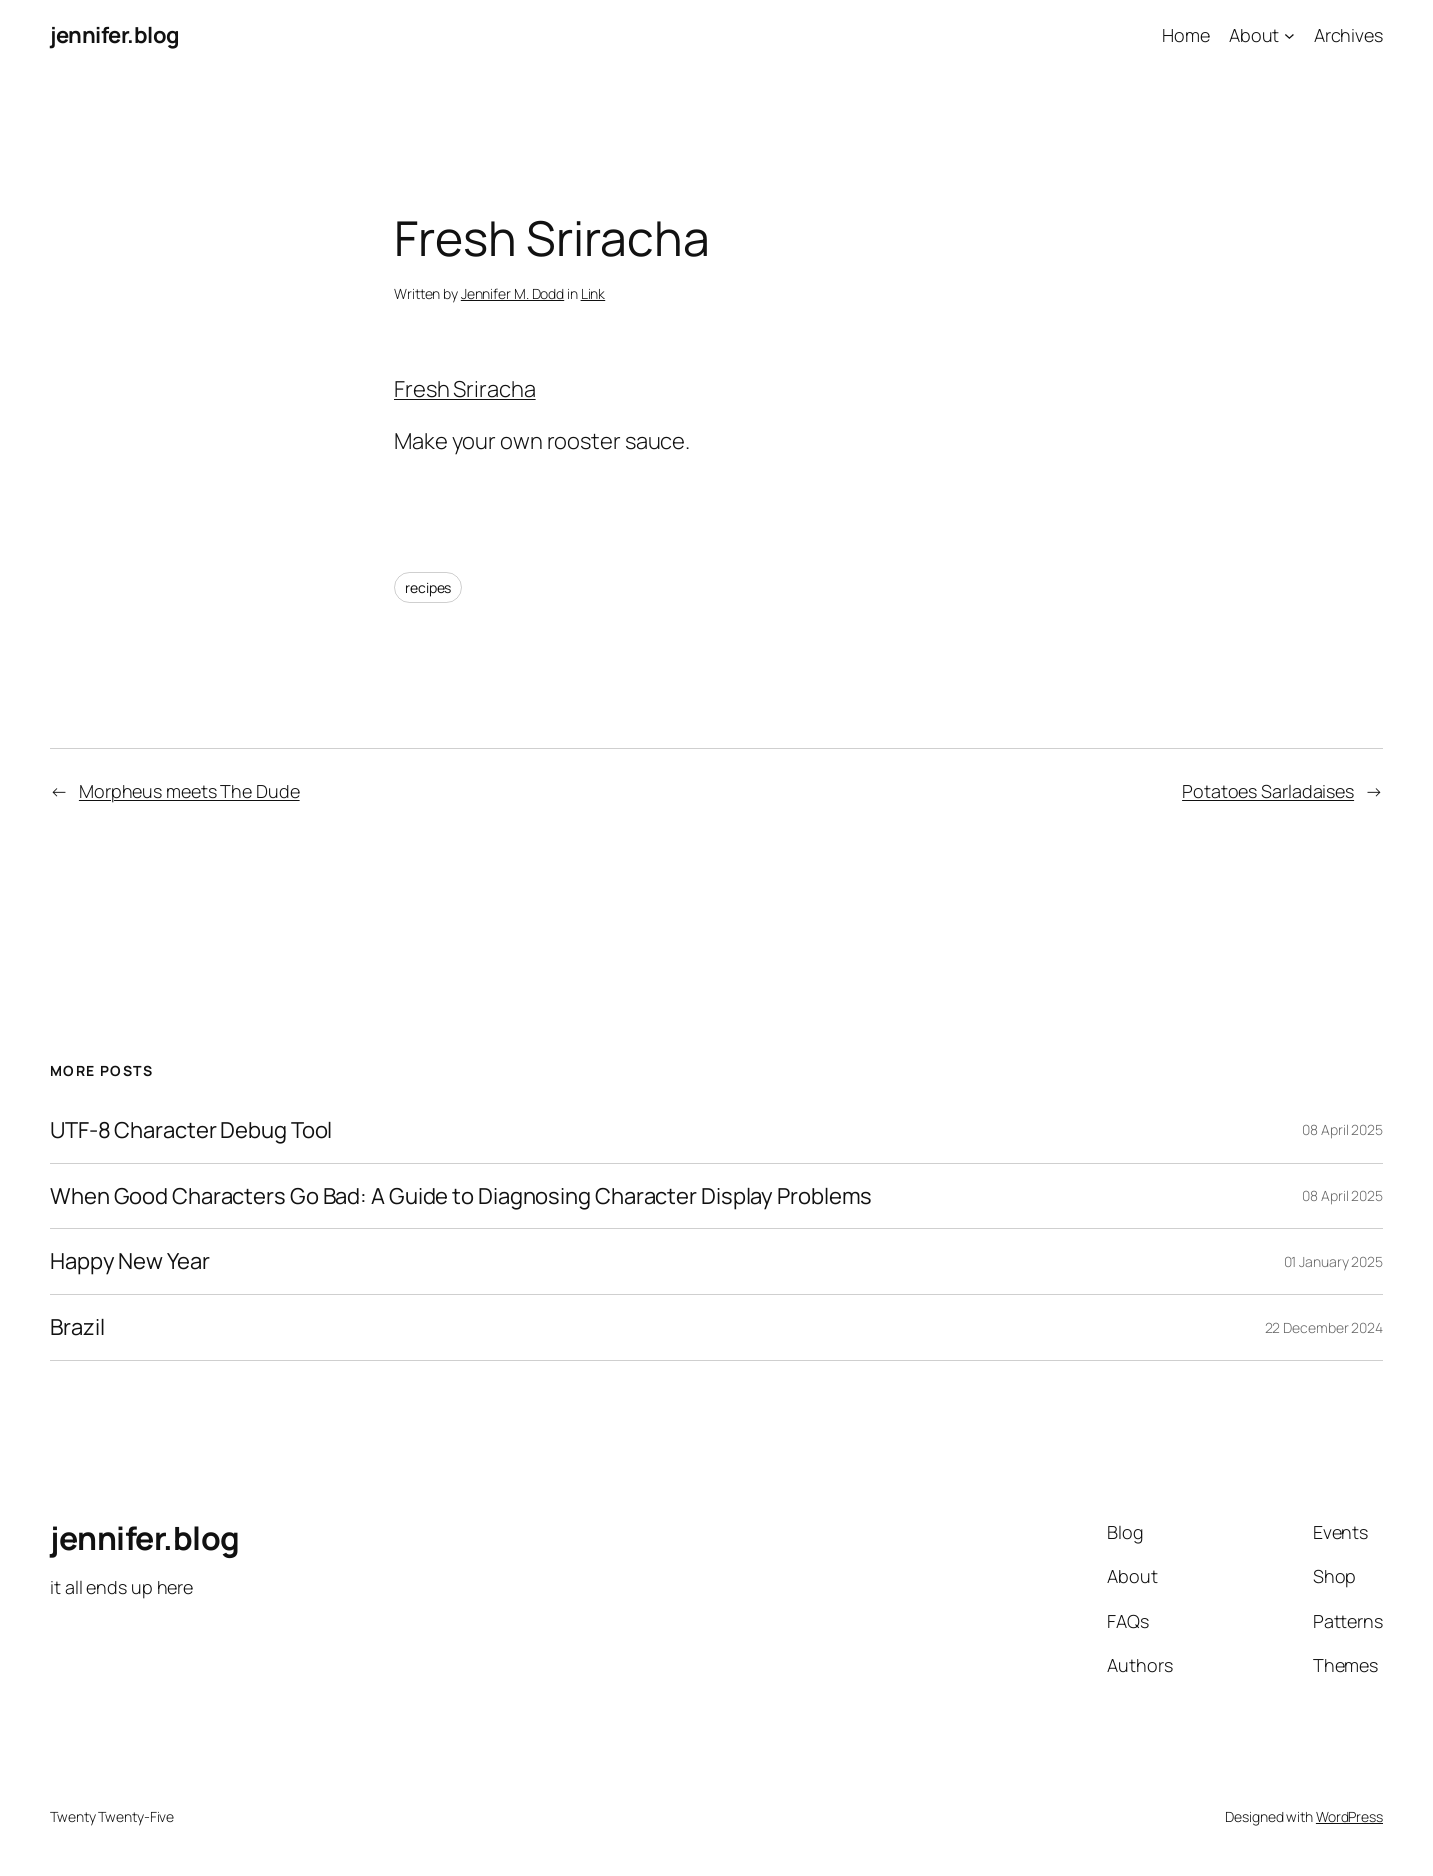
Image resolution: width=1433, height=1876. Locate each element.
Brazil (77, 1327)
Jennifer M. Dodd (512, 293)
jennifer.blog (115, 35)
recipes (428, 587)
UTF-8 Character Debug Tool (191, 1130)
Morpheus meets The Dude (189, 791)
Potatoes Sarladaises (1268, 791)
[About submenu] (1289, 35)
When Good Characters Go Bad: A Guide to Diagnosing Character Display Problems (461, 1196)
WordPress (1349, 1816)
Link (593, 293)
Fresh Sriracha (465, 389)
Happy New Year (130, 1261)
